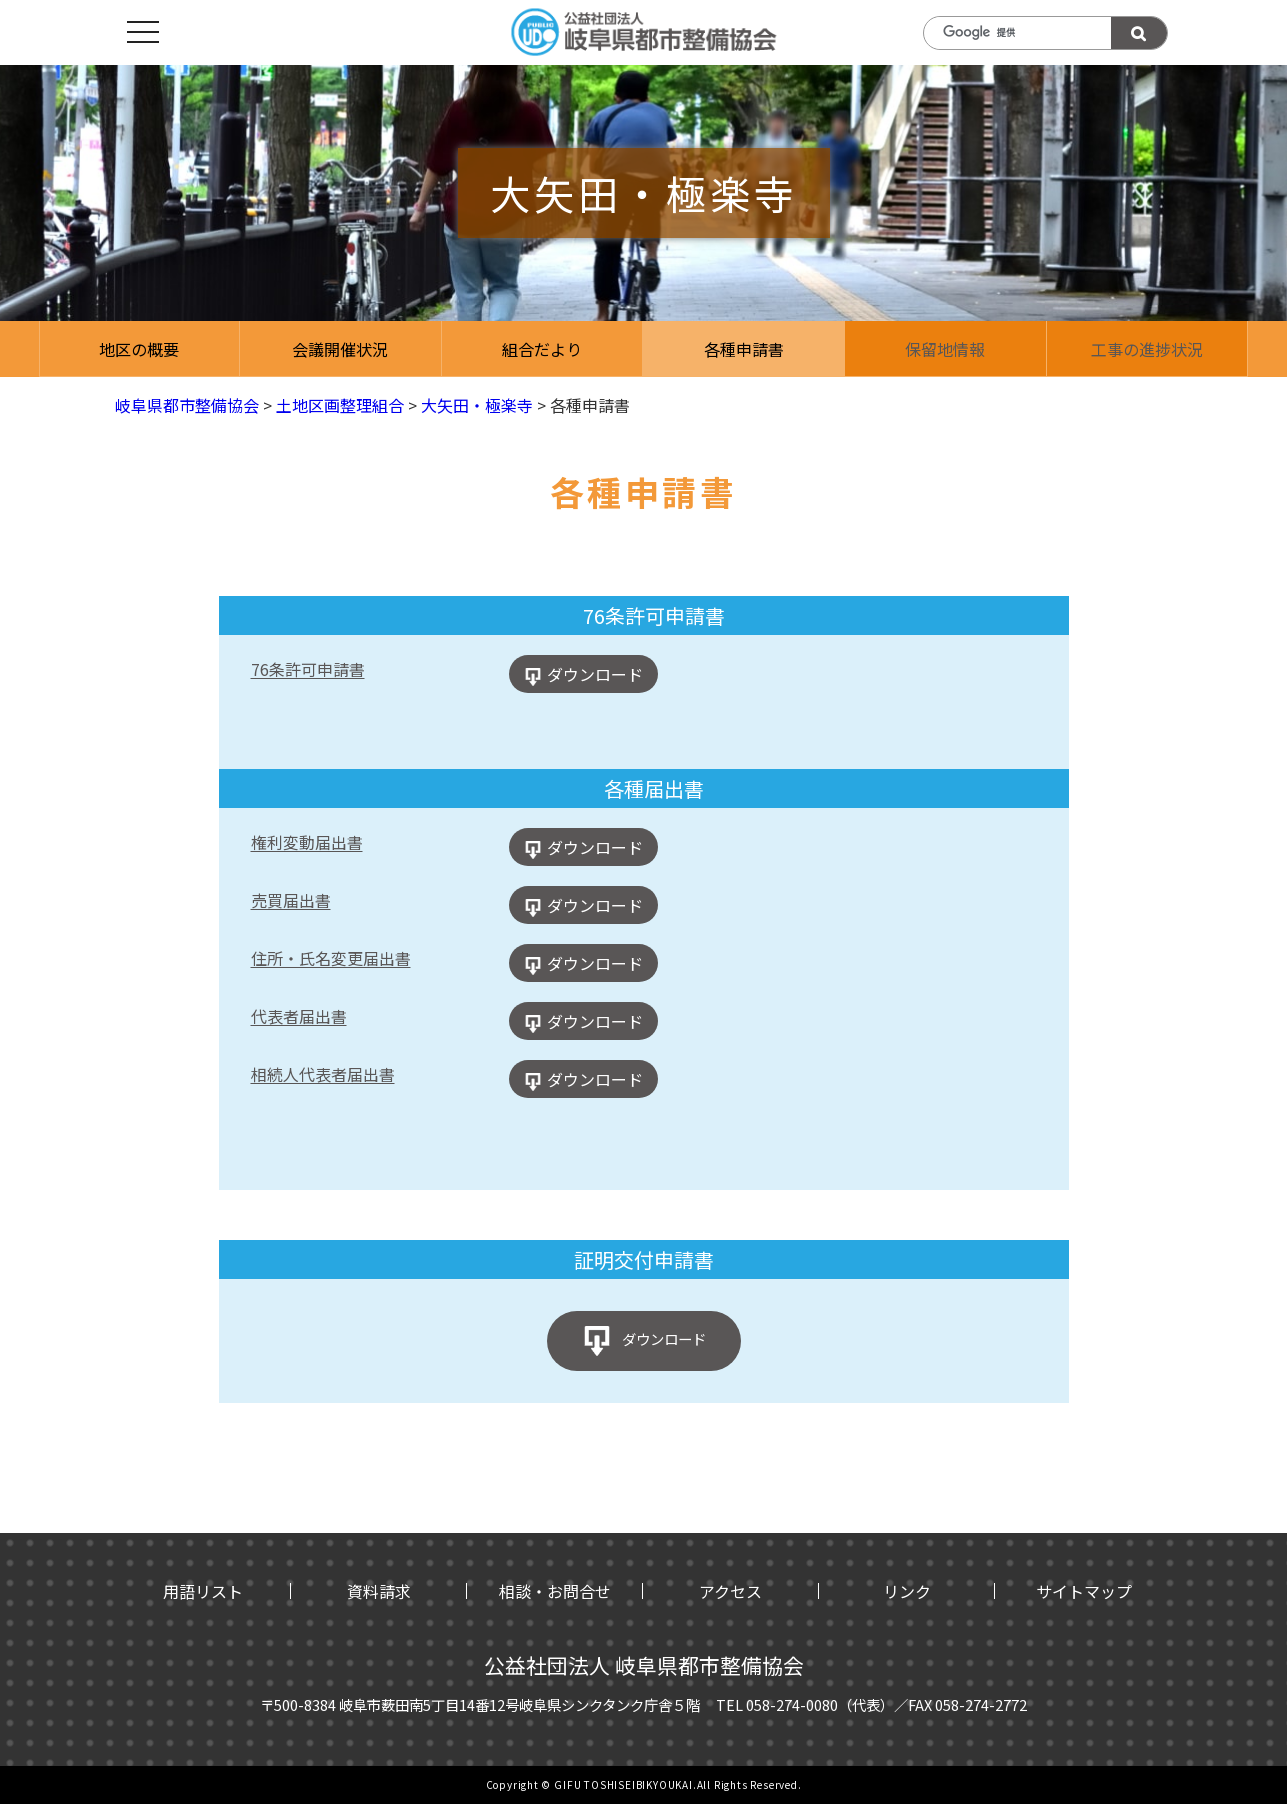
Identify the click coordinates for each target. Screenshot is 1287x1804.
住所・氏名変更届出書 (331, 958)
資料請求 (379, 1591)
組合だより (542, 349)
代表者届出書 (299, 1016)
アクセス (730, 1591)
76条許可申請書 (308, 669)
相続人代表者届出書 (323, 1074)
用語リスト (203, 1591)
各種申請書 (744, 349)
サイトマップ (1084, 1591)
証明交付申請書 (644, 1259)
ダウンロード (595, 674)
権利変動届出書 (307, 842)
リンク (907, 1591)
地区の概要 (139, 349)
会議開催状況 (340, 349)
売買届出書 (291, 900)
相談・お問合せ (555, 1591)
